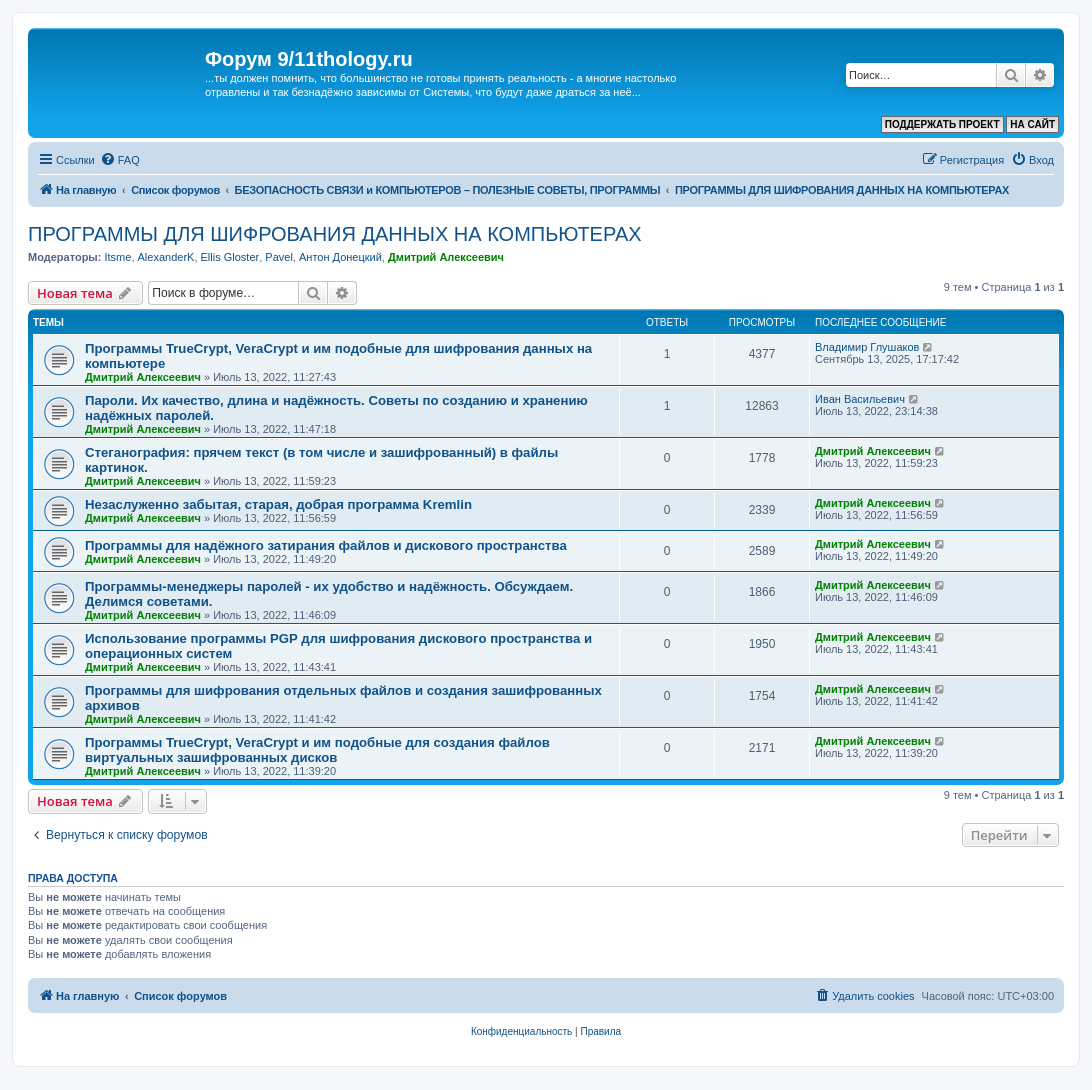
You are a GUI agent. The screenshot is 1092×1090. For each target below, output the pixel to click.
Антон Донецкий (340, 257)
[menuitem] (120, 160)
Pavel (279, 257)
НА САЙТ (1032, 124)
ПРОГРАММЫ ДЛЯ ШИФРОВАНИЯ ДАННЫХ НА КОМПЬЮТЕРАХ (335, 234)
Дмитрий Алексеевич (446, 257)
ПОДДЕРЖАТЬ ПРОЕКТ (942, 124)
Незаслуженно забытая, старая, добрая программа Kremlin (278, 504)
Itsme (117, 257)
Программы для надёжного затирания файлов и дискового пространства (326, 545)
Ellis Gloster (230, 257)
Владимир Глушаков (867, 347)
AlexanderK (166, 257)
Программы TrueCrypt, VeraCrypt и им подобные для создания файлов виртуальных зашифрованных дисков (317, 750)
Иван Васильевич (860, 399)
